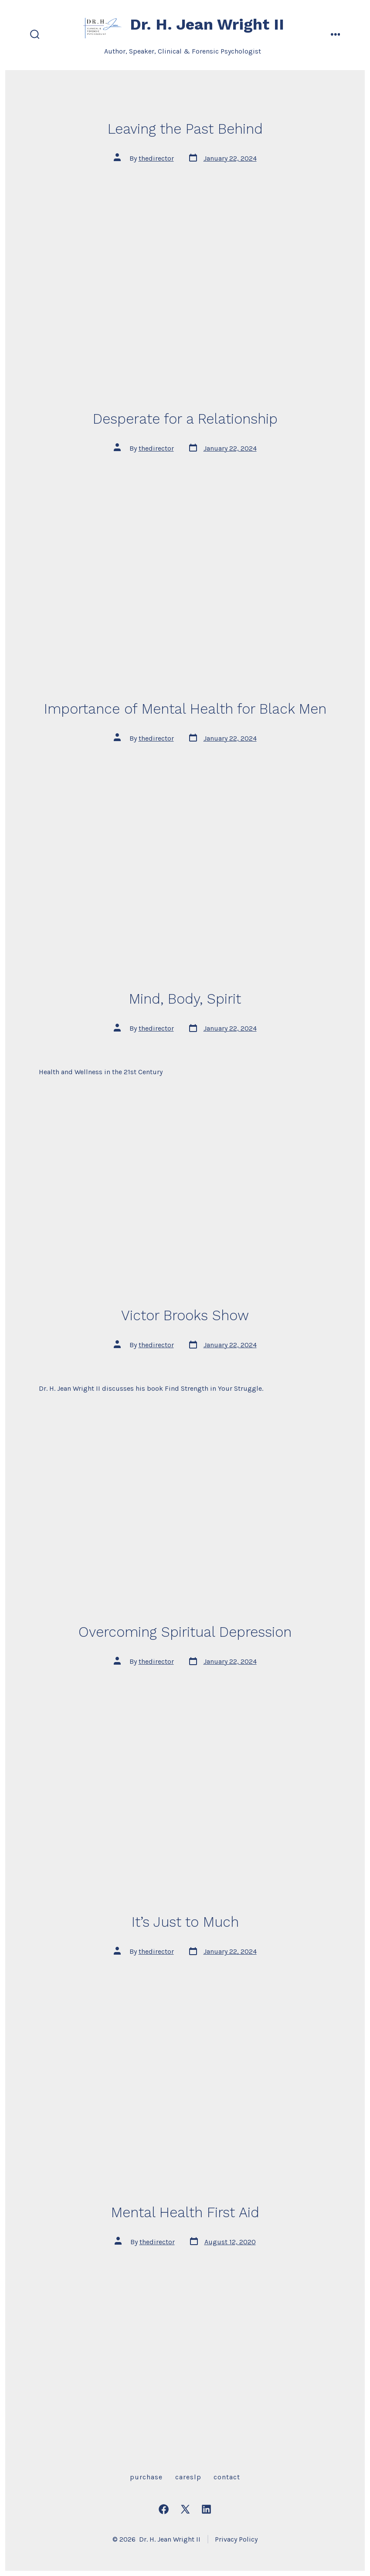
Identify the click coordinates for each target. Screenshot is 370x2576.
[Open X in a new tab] (185, 2509)
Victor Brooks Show (185, 1315)
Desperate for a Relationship (185, 419)
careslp (188, 2477)
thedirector (156, 158)
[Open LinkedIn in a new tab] (206, 2509)
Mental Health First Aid (185, 2212)
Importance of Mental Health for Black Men (185, 709)
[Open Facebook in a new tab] (163, 2509)
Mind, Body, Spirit (185, 999)
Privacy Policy (236, 2539)
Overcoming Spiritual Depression (185, 1632)
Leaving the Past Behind (185, 129)
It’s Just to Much (185, 1922)
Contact (227, 2477)
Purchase (146, 2477)
